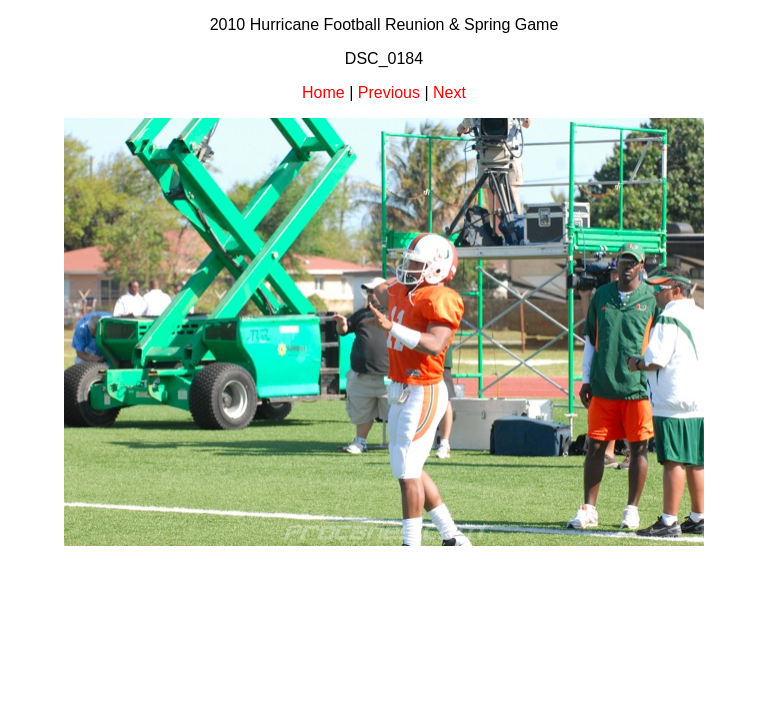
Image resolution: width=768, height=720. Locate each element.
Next (449, 92)
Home (323, 92)
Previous (389, 92)
